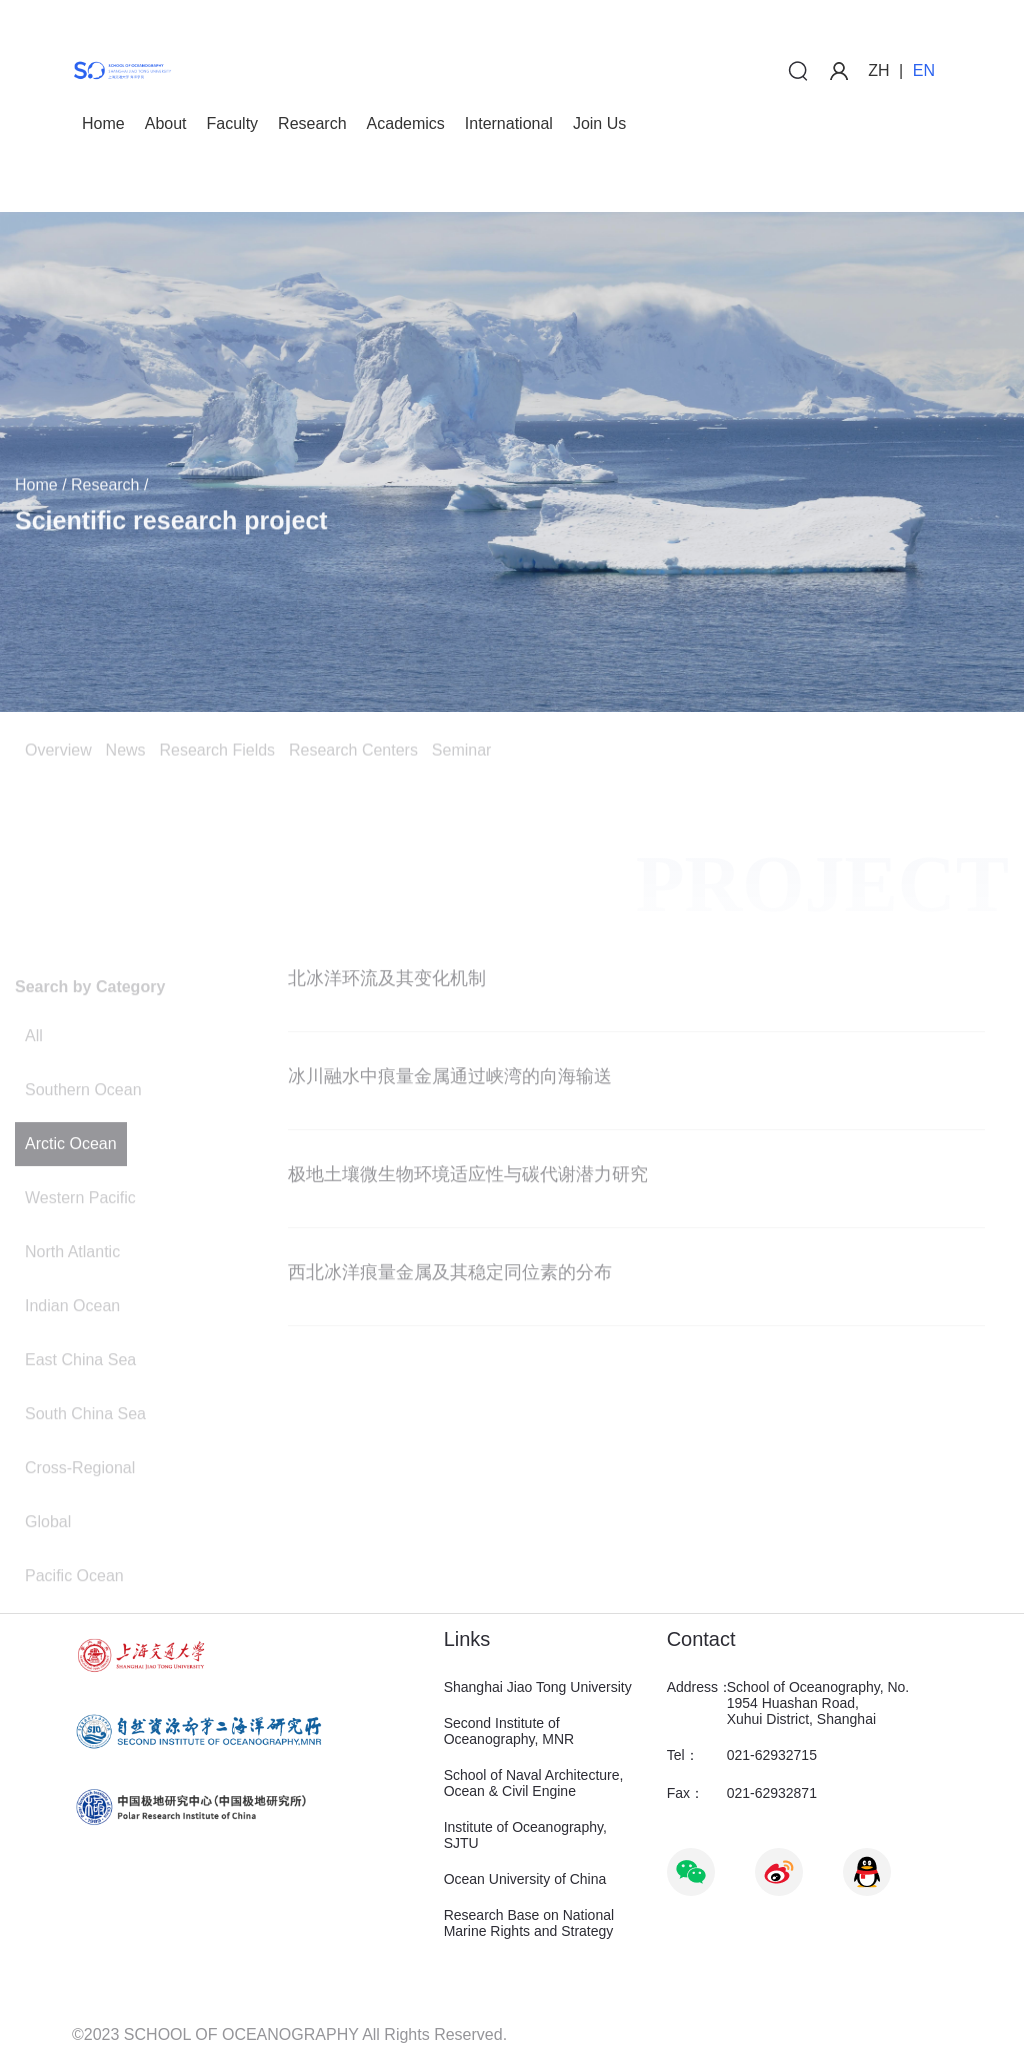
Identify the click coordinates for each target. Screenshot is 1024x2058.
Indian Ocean (72, 1351)
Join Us (599, 124)
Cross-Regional (80, 1513)
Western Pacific (80, 1243)
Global (48, 1567)
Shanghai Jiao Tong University (538, 1687)
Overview (58, 753)
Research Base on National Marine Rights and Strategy (529, 1923)
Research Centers (353, 753)
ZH (878, 70)
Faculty (233, 124)
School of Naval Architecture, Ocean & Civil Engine (534, 1783)
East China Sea (80, 1405)
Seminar (462, 753)
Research (312, 124)
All (34, 1081)
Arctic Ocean (71, 1189)
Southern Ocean (83, 1135)
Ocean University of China (525, 1879)
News (126, 753)
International (509, 124)
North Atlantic (72, 1297)
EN (924, 70)
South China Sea (85, 1459)
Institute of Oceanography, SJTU (525, 1835)
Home (103, 124)
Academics (406, 124)
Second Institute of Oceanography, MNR (509, 1731)
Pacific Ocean (74, 1621)
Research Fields (217, 753)
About (166, 124)
